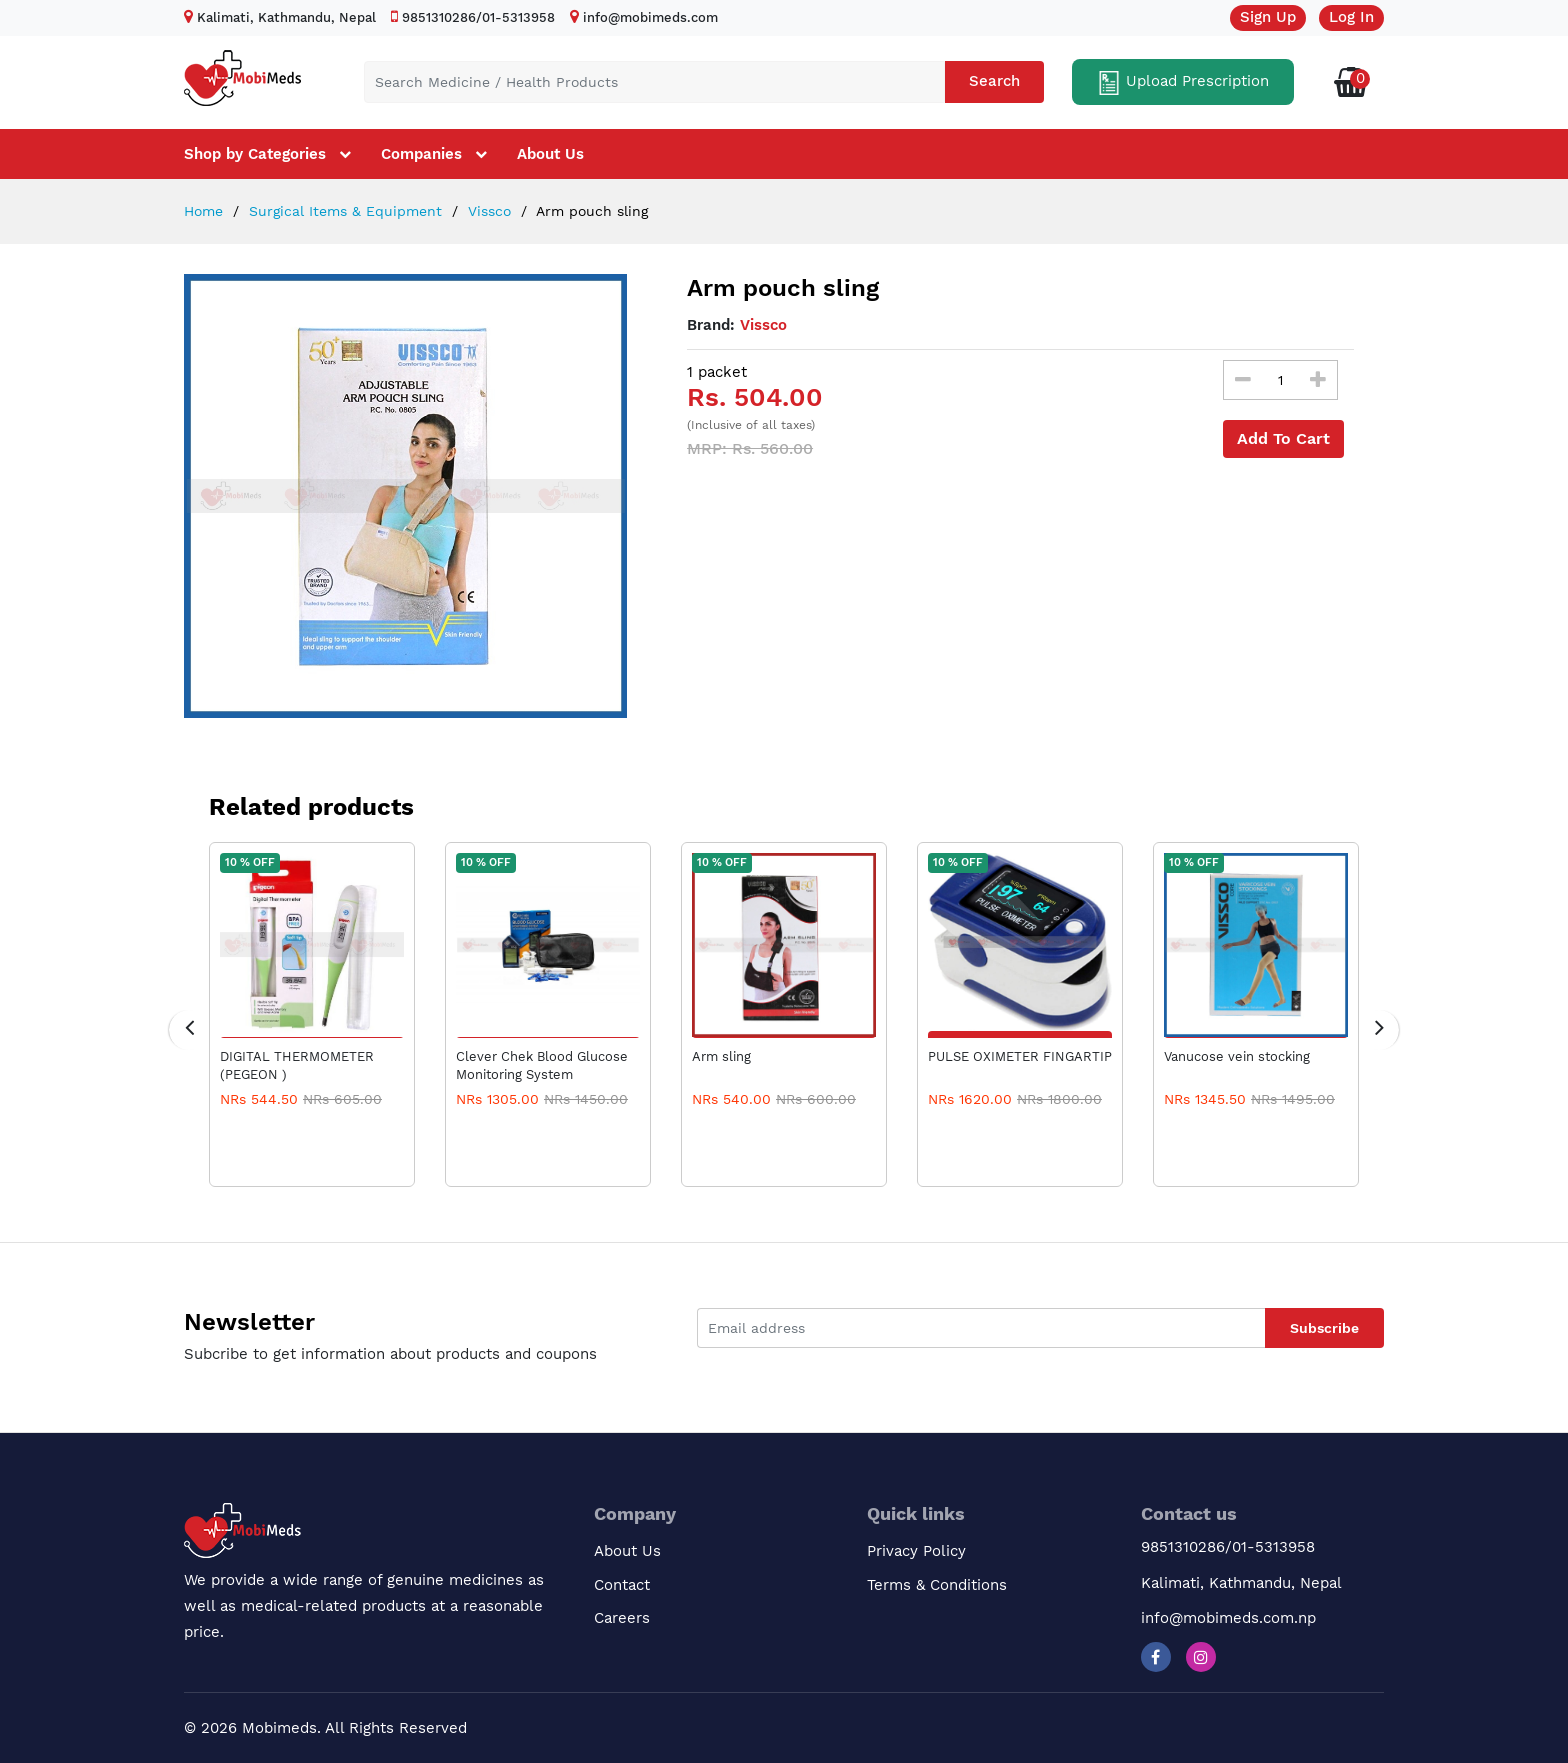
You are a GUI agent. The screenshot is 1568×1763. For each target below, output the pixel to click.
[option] (406, 496)
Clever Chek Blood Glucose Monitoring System (542, 1065)
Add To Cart (1283, 438)
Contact (622, 1585)
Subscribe (1324, 1328)
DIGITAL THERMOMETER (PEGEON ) (297, 1065)
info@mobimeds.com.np (1228, 1618)
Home (203, 211)
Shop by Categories (255, 154)
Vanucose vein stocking (1237, 1056)
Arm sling (721, 1056)
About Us (550, 154)
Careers (622, 1618)
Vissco (487, 211)
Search (994, 81)
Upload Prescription (1183, 83)
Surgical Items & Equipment (343, 211)
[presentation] (189, 1030)
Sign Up (1268, 17)
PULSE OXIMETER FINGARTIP (1020, 1056)
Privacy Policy (916, 1551)
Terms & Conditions (937, 1585)
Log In (1351, 17)
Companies (421, 154)
